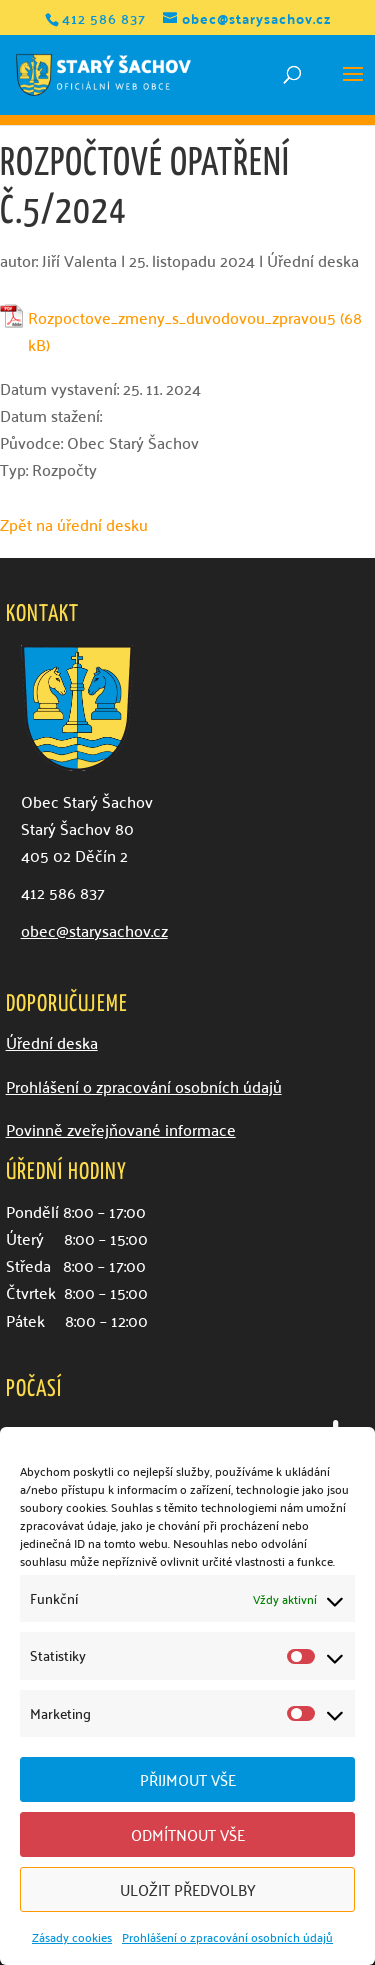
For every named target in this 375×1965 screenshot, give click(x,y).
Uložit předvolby (188, 1889)
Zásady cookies (72, 1936)
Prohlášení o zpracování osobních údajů (227, 1936)
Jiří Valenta (79, 260)
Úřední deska (313, 260)
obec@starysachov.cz (94, 930)
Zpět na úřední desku (74, 524)
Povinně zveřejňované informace (121, 1129)
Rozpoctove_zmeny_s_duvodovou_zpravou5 (182, 317)
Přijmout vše (188, 1779)
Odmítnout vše (188, 1834)
